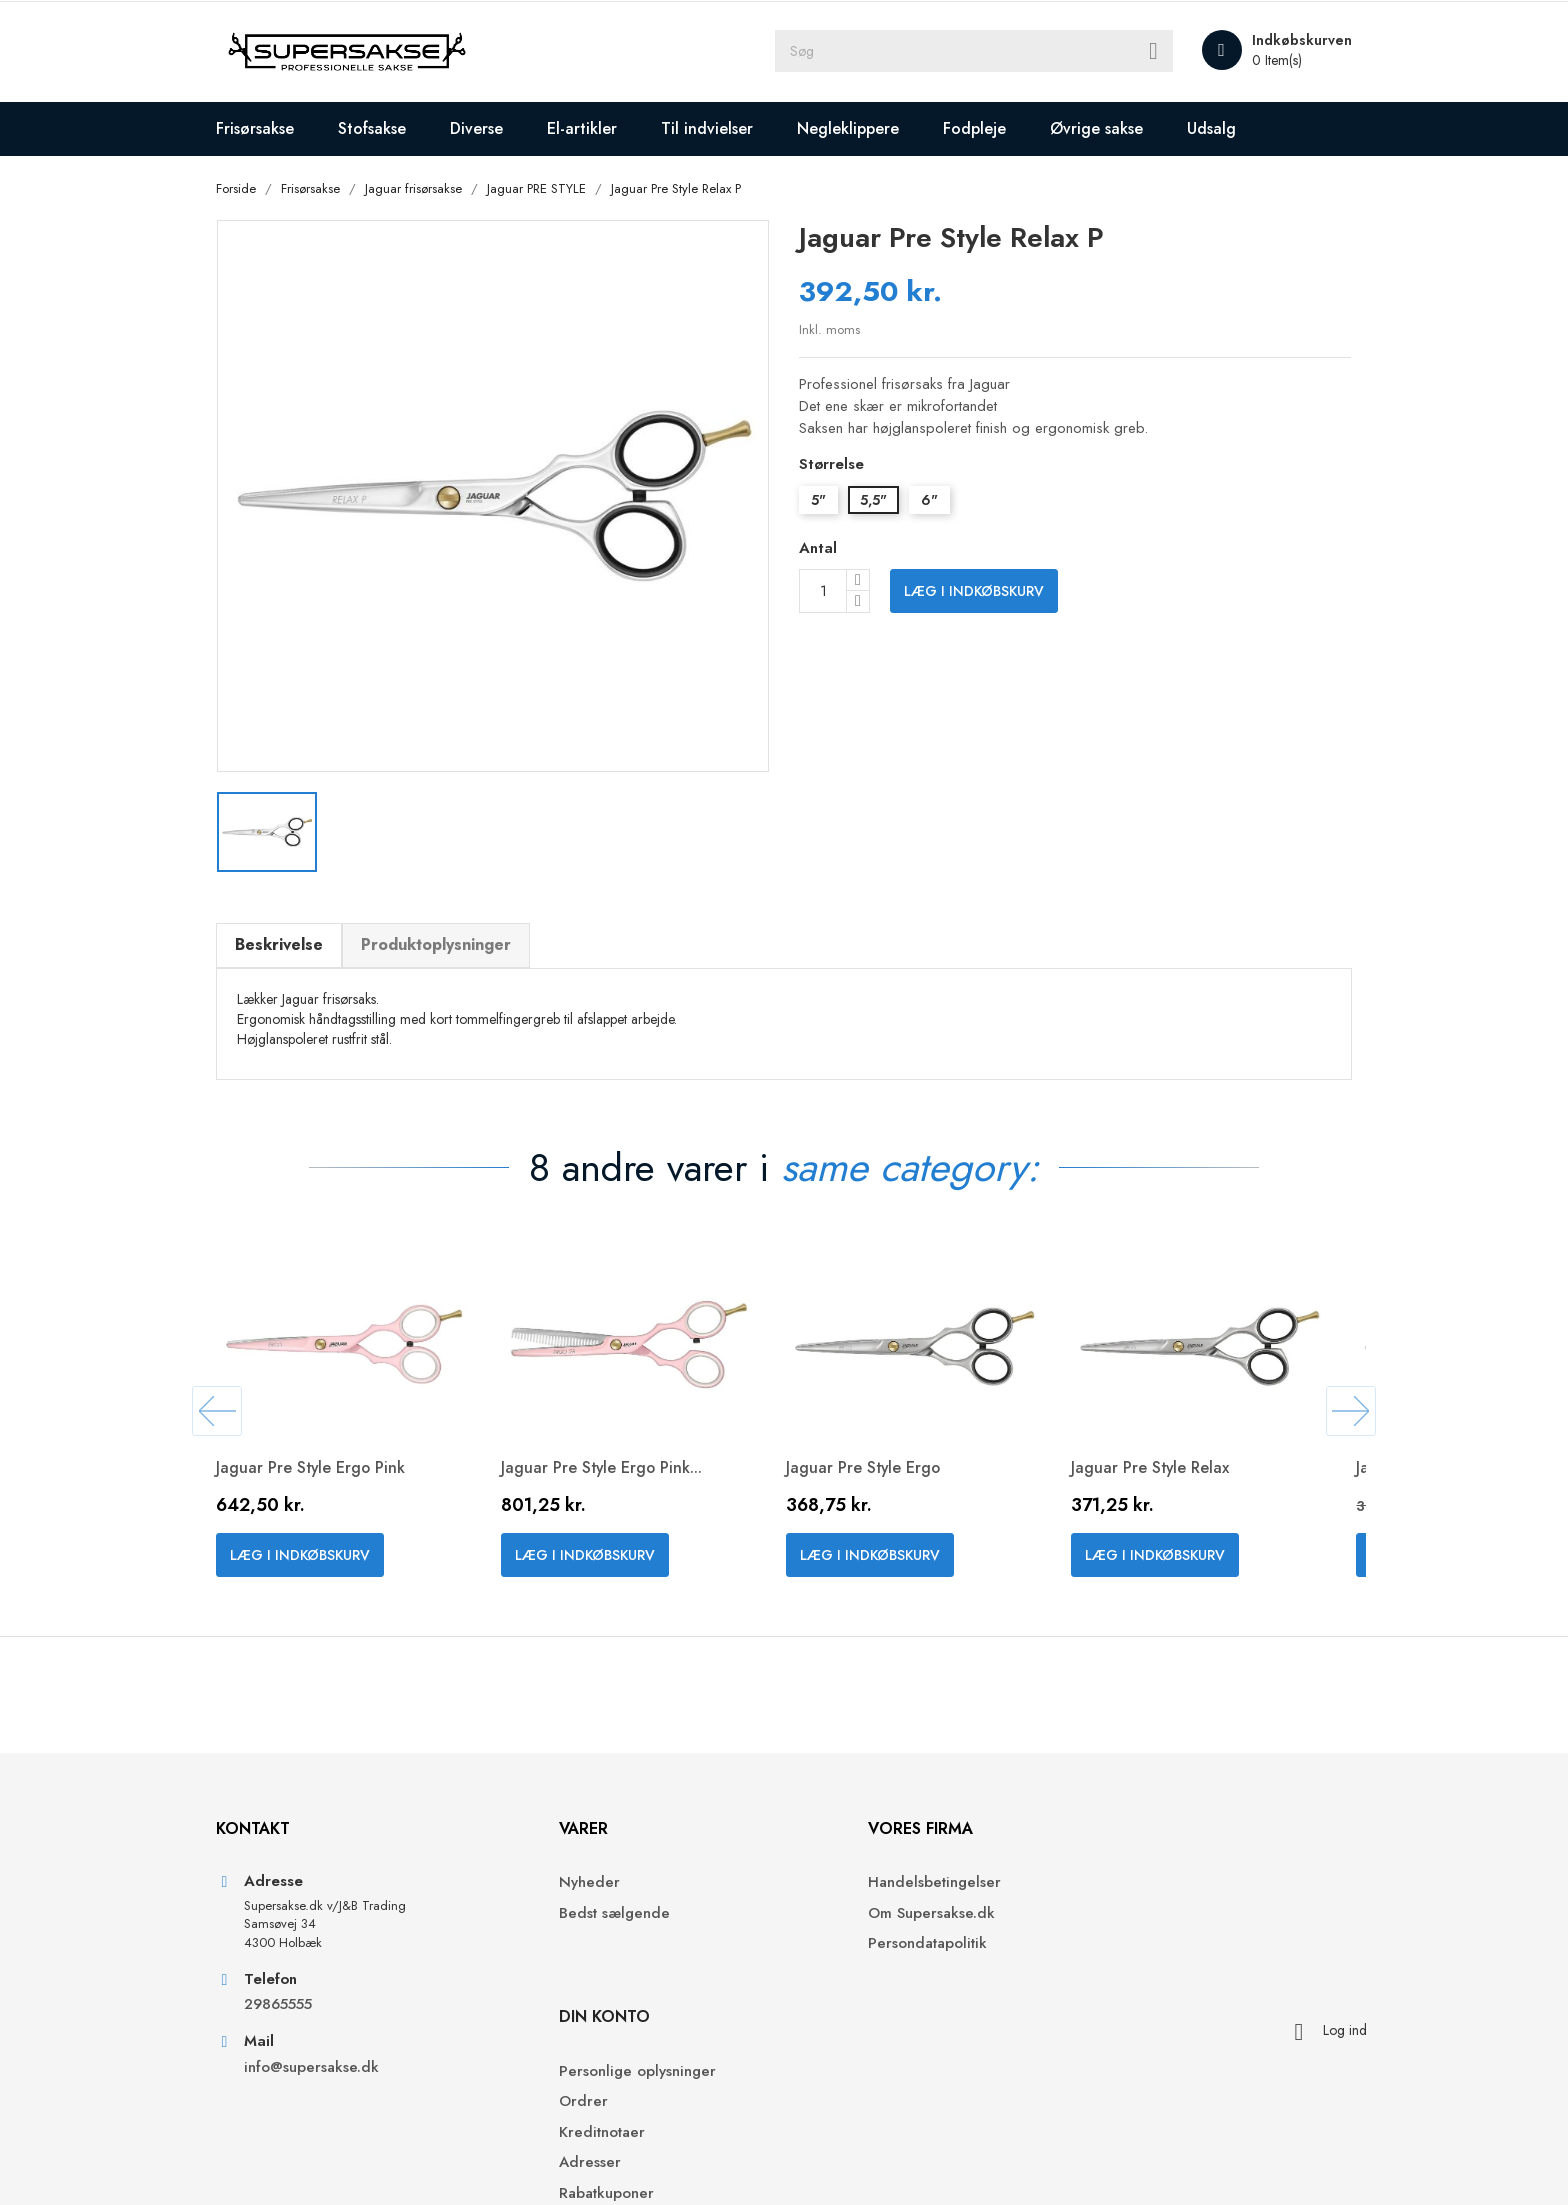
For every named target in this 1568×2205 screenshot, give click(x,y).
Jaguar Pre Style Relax (1164, 1458)
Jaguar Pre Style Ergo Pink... (616, 1458)
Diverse (489, 128)
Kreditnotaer (1127, 1943)
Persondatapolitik (858, 1943)
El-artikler (595, 128)
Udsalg (1224, 128)
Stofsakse (385, 128)
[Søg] (974, 52)
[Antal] (823, 592)
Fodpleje (987, 128)
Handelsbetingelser (865, 1882)
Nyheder (544, 1882)
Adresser (1115, 1973)
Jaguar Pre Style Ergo (877, 1458)
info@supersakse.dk (327, 2067)
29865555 (291, 2004)
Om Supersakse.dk (862, 1912)
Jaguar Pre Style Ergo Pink (325, 1458)
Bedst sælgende (569, 1912)
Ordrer (1108, 1912)
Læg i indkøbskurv (974, 592)
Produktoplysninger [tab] (449, 933)
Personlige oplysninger (1162, 1882)
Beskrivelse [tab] (292, 933)
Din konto (1129, 1827)
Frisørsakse (268, 128)
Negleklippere (861, 128)
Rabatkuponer (1131, 2003)
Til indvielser (720, 128)
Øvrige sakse (1109, 128)
